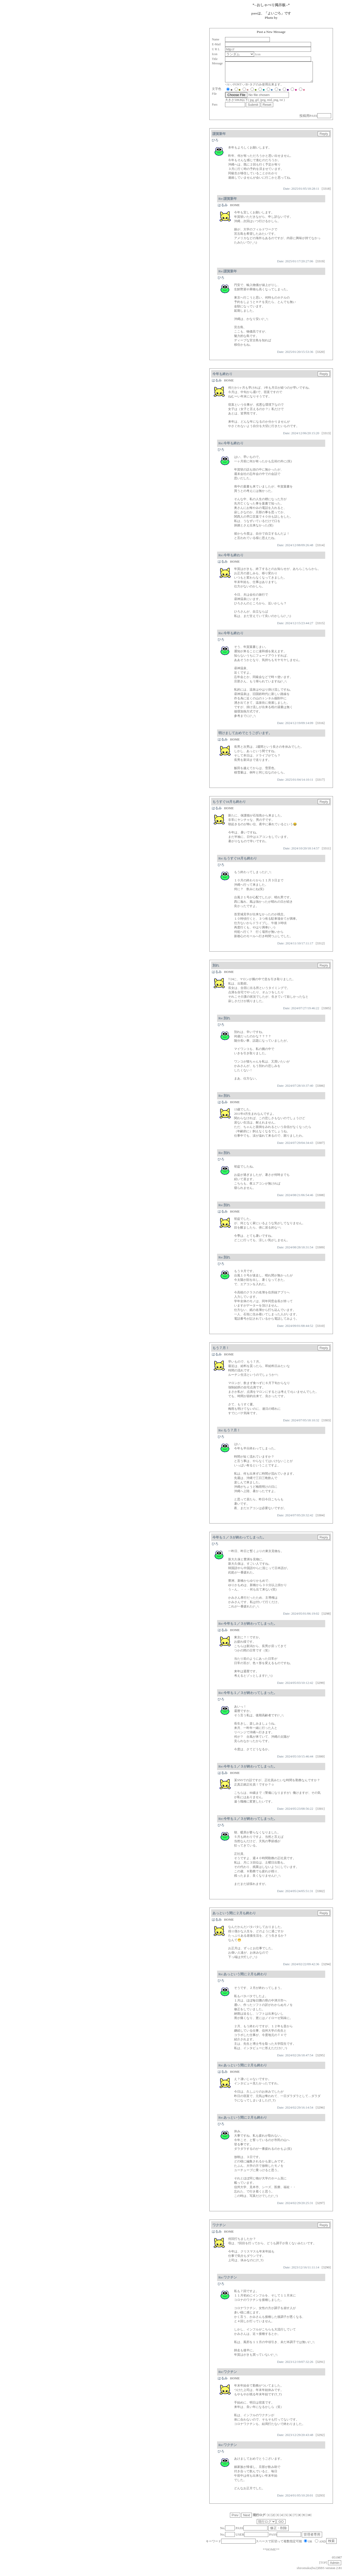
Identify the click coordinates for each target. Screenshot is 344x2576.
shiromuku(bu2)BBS (310, 2572)
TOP (323, 2566)
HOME (235, 209)
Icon (257, 54)
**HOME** (271, 2553)
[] (268, 2519)
